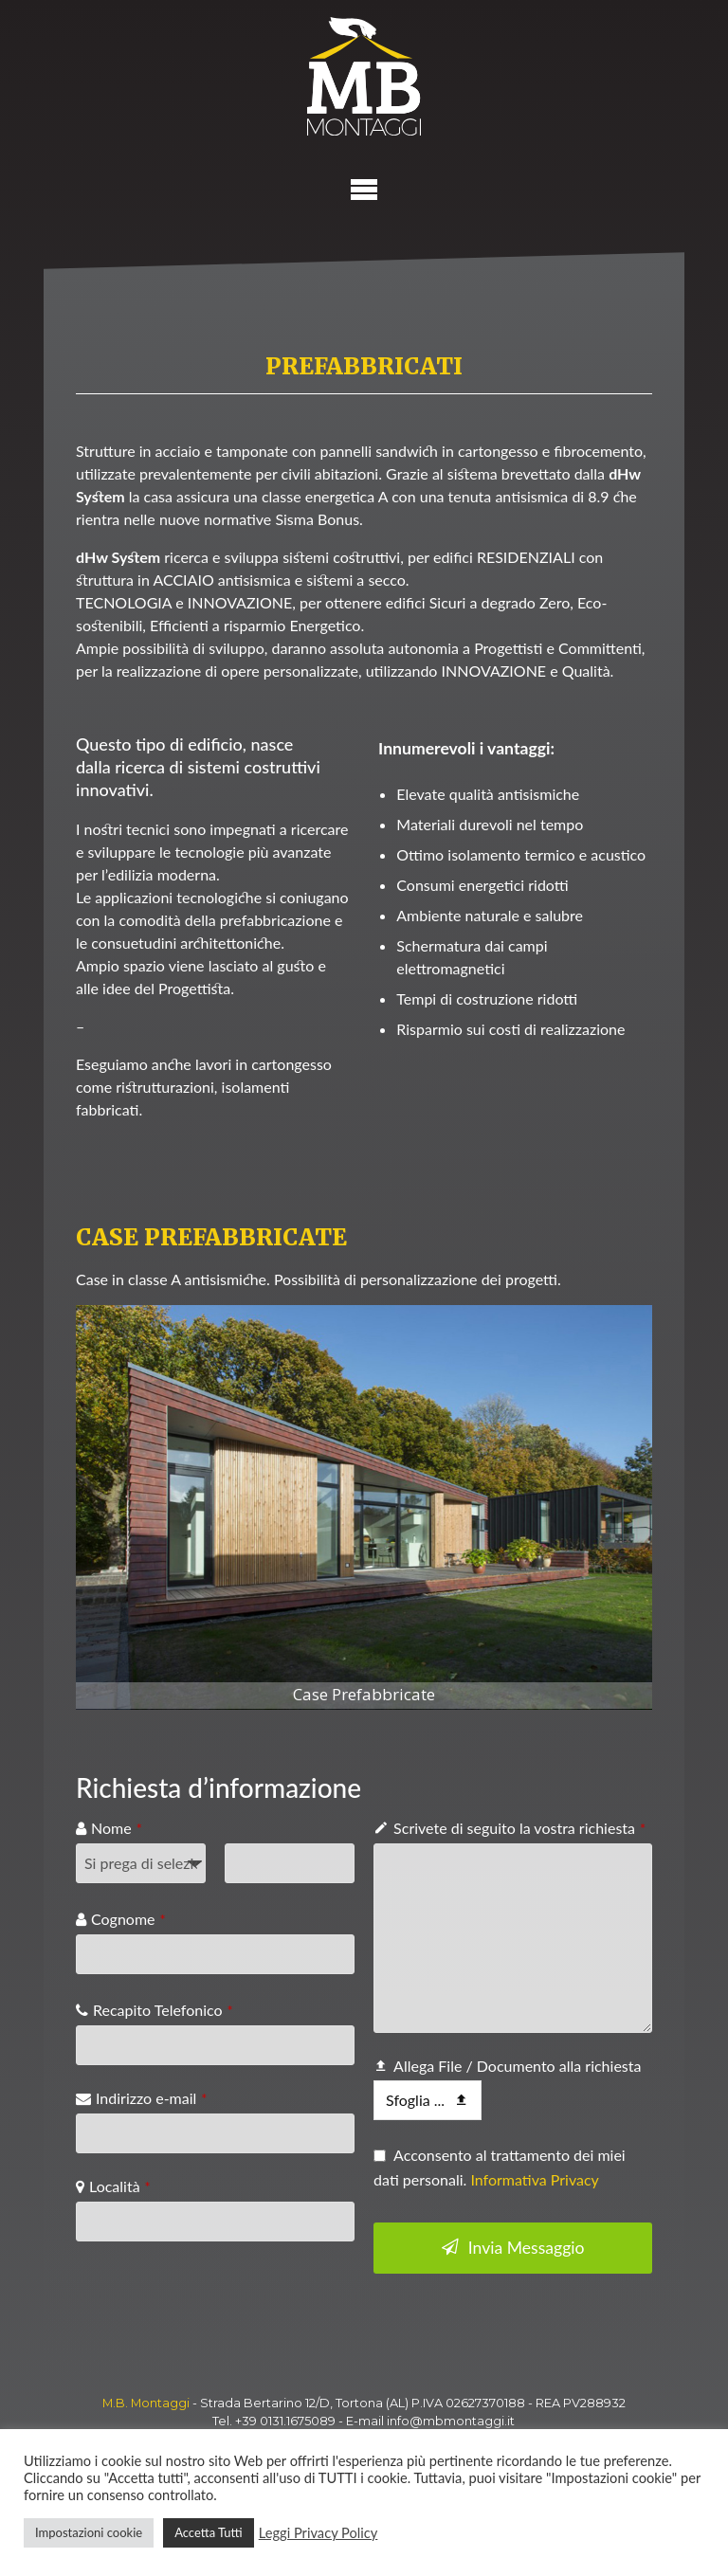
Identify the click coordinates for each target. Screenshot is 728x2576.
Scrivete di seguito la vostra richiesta (519, 1828)
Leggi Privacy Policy (318, 2533)
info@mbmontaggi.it (451, 2421)
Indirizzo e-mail (151, 2098)
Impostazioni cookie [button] (88, 2532)
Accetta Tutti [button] (208, 2532)
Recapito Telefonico (163, 2010)
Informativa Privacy (534, 2179)
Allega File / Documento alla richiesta (517, 2066)
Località (120, 2186)
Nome (116, 1828)
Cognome (128, 1919)
